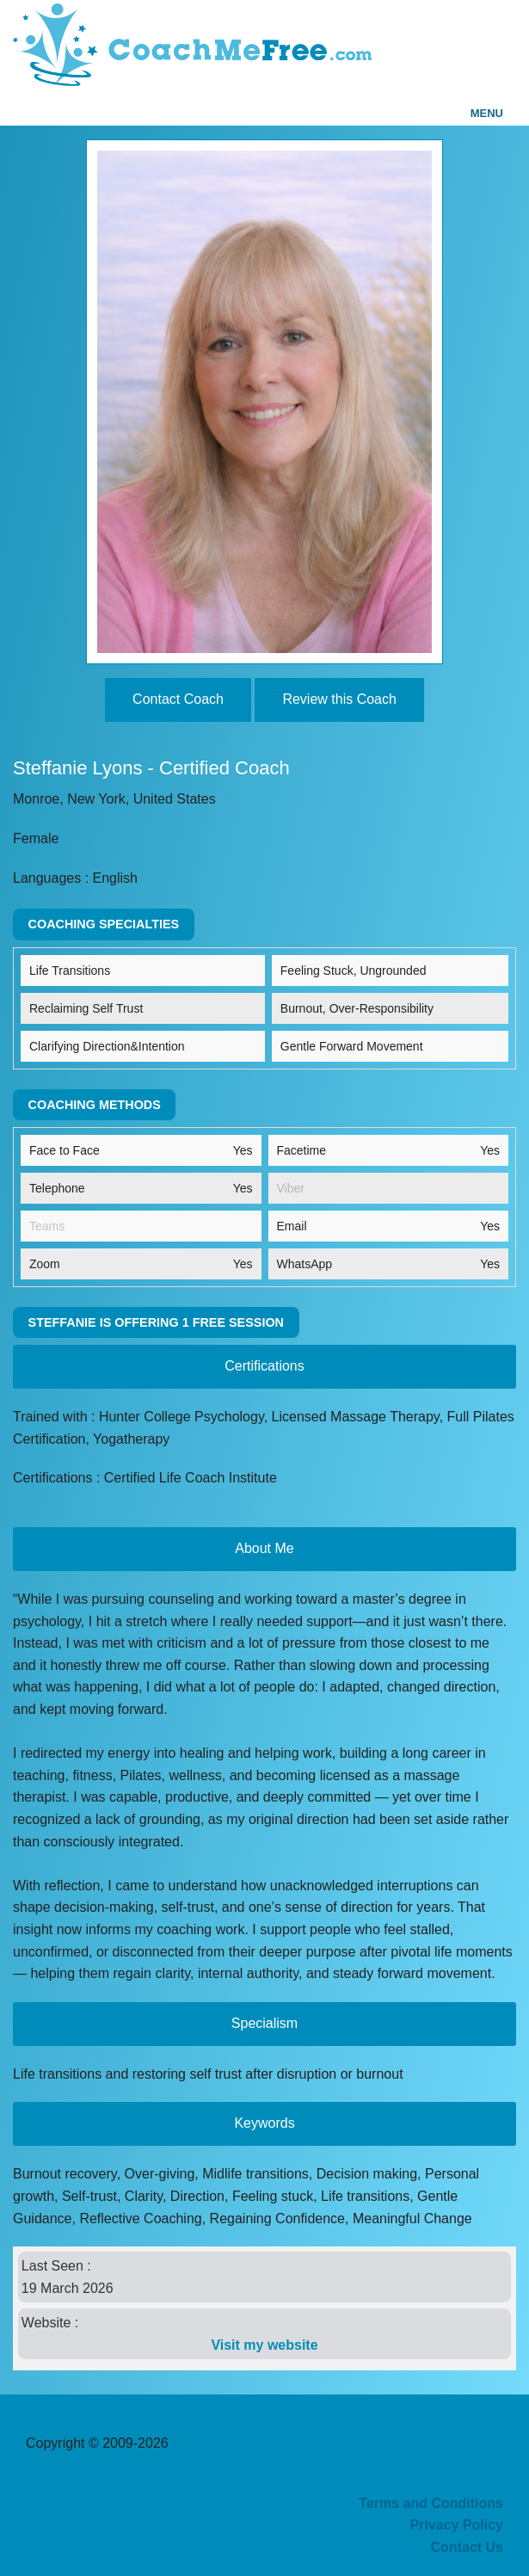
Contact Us (467, 2547)
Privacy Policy (456, 2524)
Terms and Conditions (431, 2503)
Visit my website (264, 2345)
